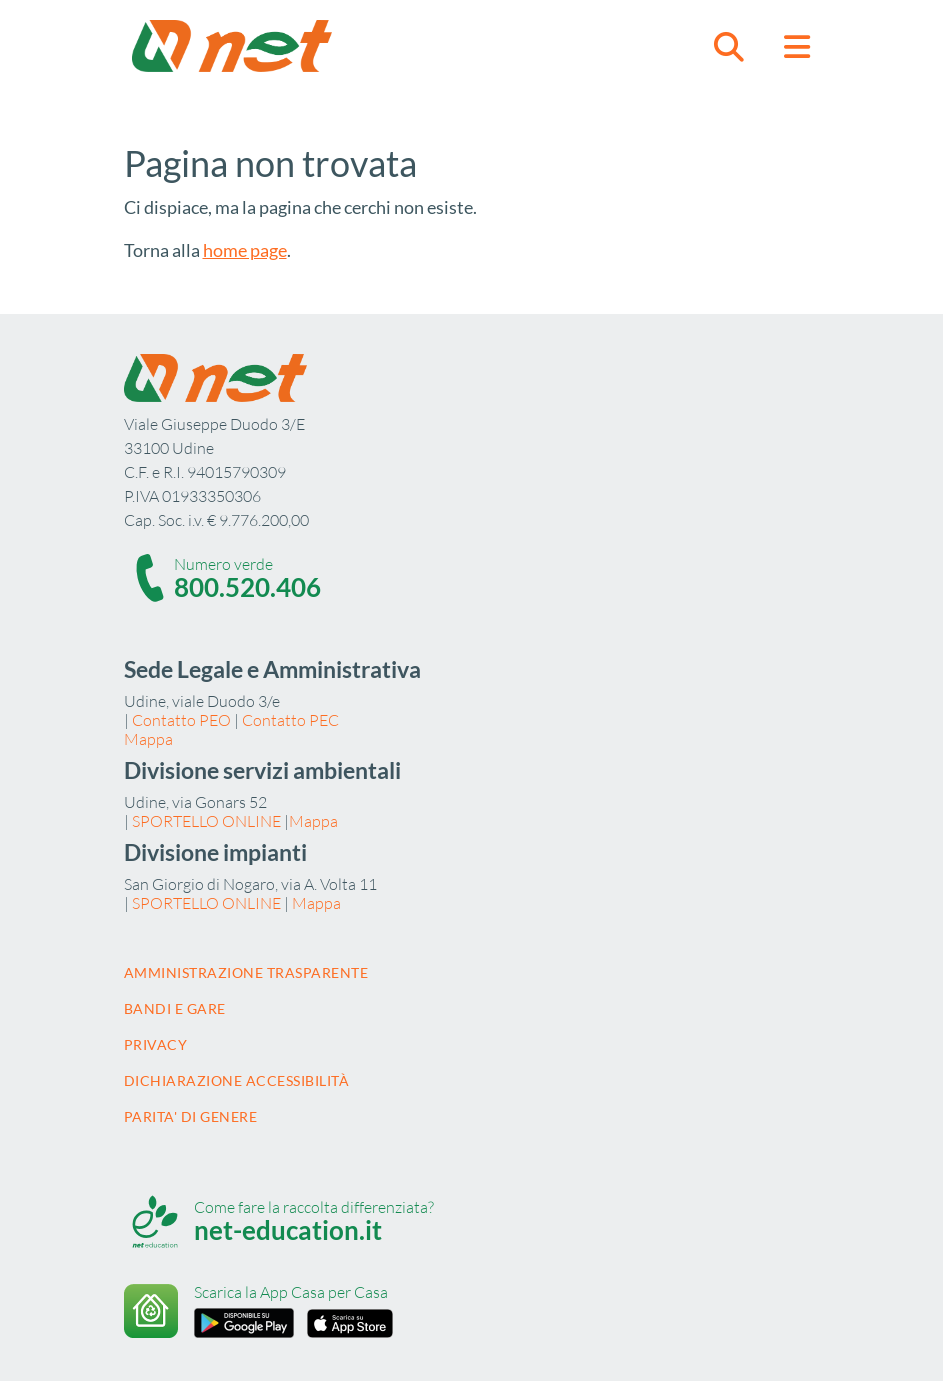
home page (245, 250)
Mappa (148, 739)
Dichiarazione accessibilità (237, 1080)
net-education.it (288, 1230)
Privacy (156, 1044)
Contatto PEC (290, 720)
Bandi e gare (175, 1008)
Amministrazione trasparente (246, 972)
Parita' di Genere (191, 1116)
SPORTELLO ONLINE (206, 821)
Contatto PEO (181, 720)
